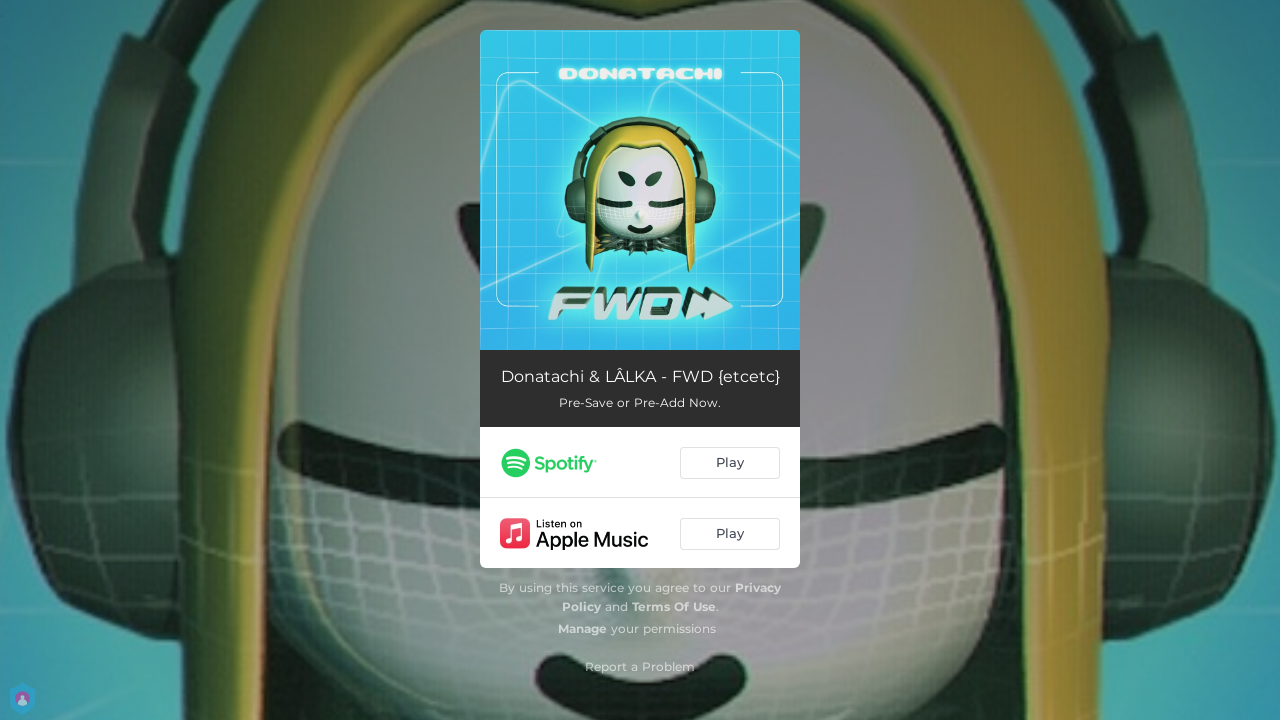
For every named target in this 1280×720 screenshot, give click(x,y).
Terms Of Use (674, 606)
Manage (582, 628)
